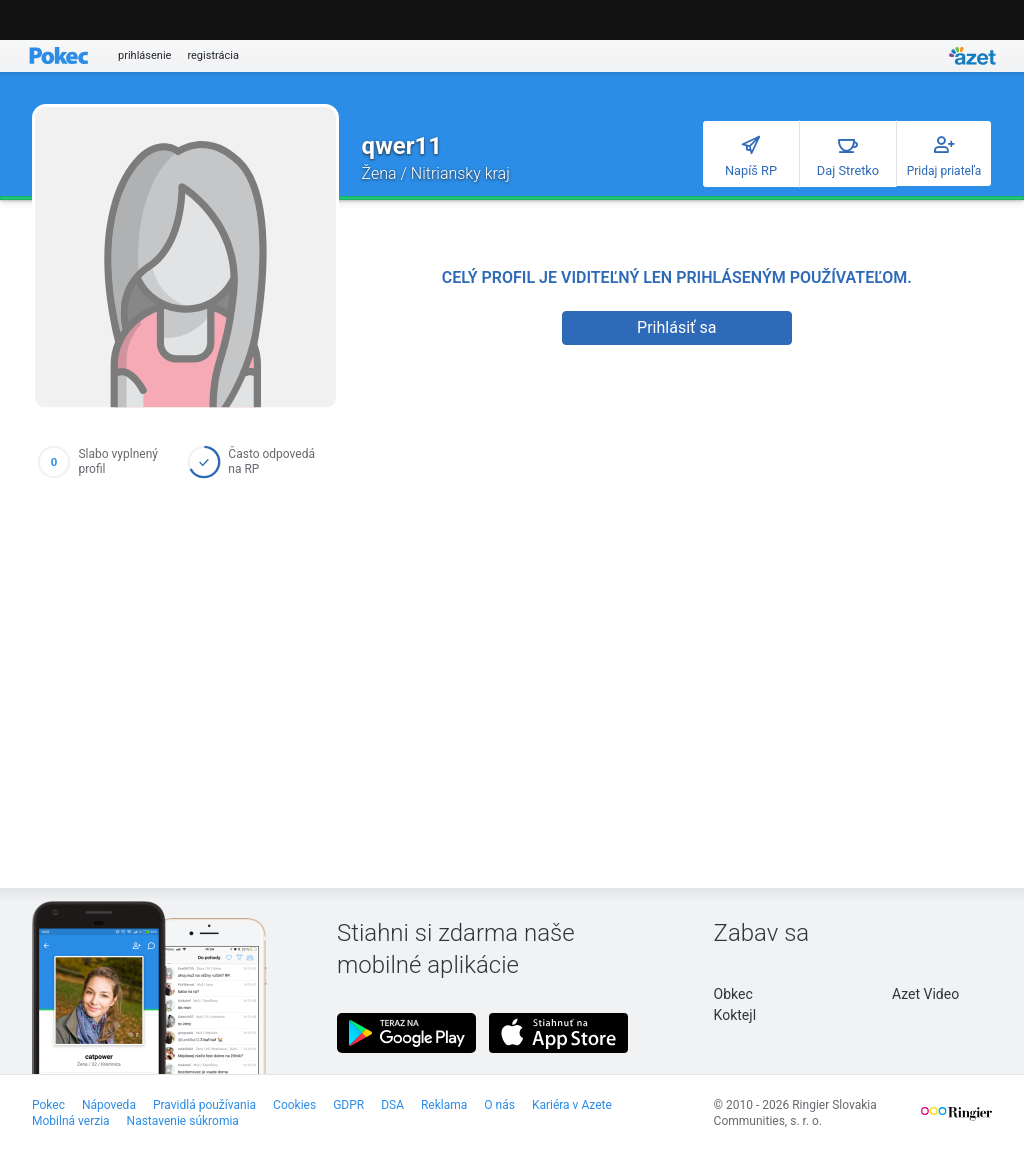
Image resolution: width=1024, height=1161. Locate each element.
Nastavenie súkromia (183, 1121)
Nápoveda (109, 1105)
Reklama (444, 1105)
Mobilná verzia (71, 1121)
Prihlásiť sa (676, 327)
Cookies (294, 1105)
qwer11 (402, 146)
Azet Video (925, 994)
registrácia (213, 55)
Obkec (733, 994)
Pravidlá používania (204, 1105)
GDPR (348, 1105)
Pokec (48, 1105)
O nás (499, 1105)
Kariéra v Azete (572, 1105)
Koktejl (735, 1015)
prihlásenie (144, 55)
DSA (392, 1105)
